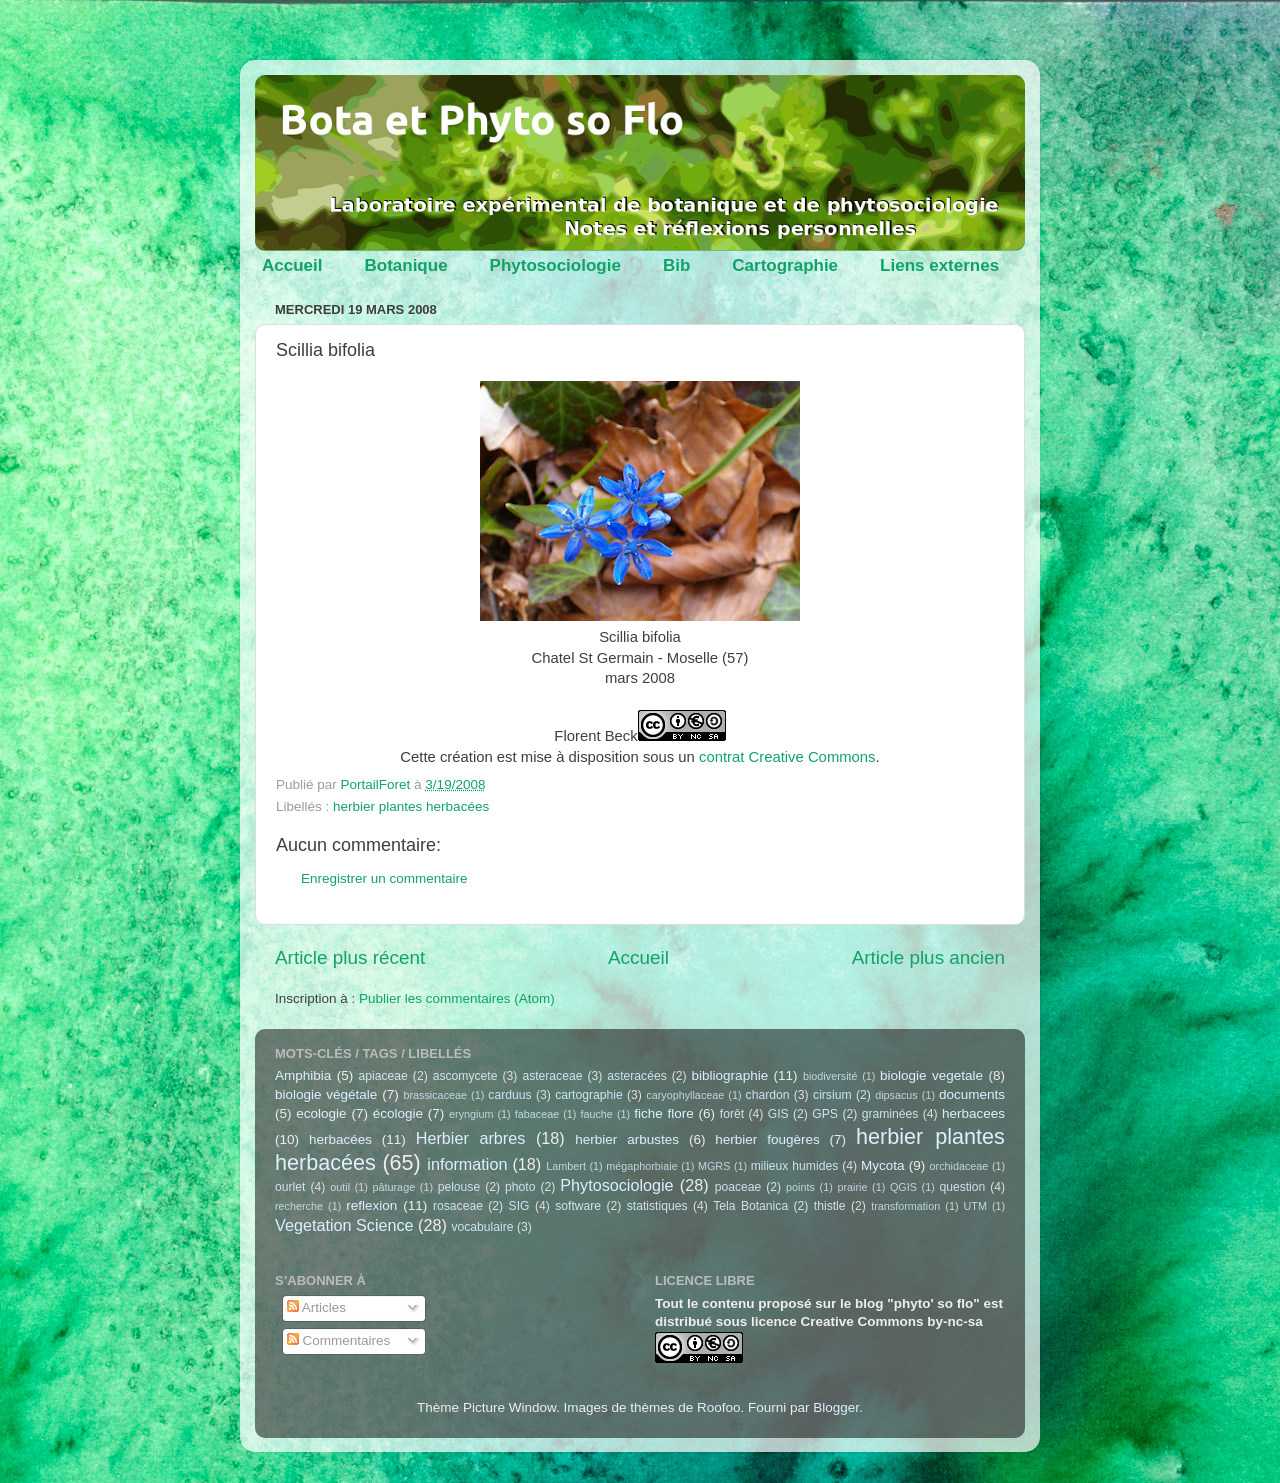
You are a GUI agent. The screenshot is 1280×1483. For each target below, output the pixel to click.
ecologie (321, 1113)
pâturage (394, 1187)
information (467, 1164)
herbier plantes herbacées (411, 806)
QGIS (903, 1187)
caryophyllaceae (685, 1095)
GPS (825, 1114)
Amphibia (303, 1075)
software (578, 1206)
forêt (732, 1114)
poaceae (738, 1187)
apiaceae (383, 1076)
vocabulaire (482, 1227)
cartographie (589, 1095)
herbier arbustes (627, 1139)
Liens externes (939, 265)
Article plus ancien (928, 957)
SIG (519, 1206)
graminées (890, 1114)
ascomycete (465, 1076)
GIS (778, 1114)
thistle (830, 1206)
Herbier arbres (471, 1138)
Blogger (836, 1407)
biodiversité (830, 1076)
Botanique (405, 265)
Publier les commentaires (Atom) (457, 998)
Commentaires (339, 1340)
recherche (299, 1206)
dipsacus (896, 1095)
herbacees (973, 1113)
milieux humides (795, 1166)
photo (520, 1187)
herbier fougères (767, 1139)
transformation (905, 1206)
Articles (316, 1307)
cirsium (832, 1095)
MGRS (714, 1166)
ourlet (290, 1187)
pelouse (459, 1187)
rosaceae (458, 1206)
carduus (509, 1095)
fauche (596, 1114)
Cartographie (785, 265)
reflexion (371, 1205)
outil (340, 1187)
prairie (852, 1187)
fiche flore (664, 1113)
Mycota (883, 1165)
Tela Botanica (750, 1206)
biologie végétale (326, 1094)
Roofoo (719, 1407)
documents (972, 1094)
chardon (768, 1095)
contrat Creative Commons (787, 757)
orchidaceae (959, 1166)
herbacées (340, 1139)
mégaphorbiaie (641, 1166)
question (962, 1187)
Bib (676, 265)
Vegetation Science (344, 1225)
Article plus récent (350, 957)
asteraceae (552, 1076)
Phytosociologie (555, 265)
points (800, 1187)
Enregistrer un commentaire (384, 878)
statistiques (657, 1206)
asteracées (636, 1076)
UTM (975, 1206)
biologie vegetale (931, 1075)
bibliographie (730, 1075)
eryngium (471, 1114)
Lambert (566, 1166)
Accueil (292, 265)
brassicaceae (435, 1095)
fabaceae (537, 1114)
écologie (398, 1113)
